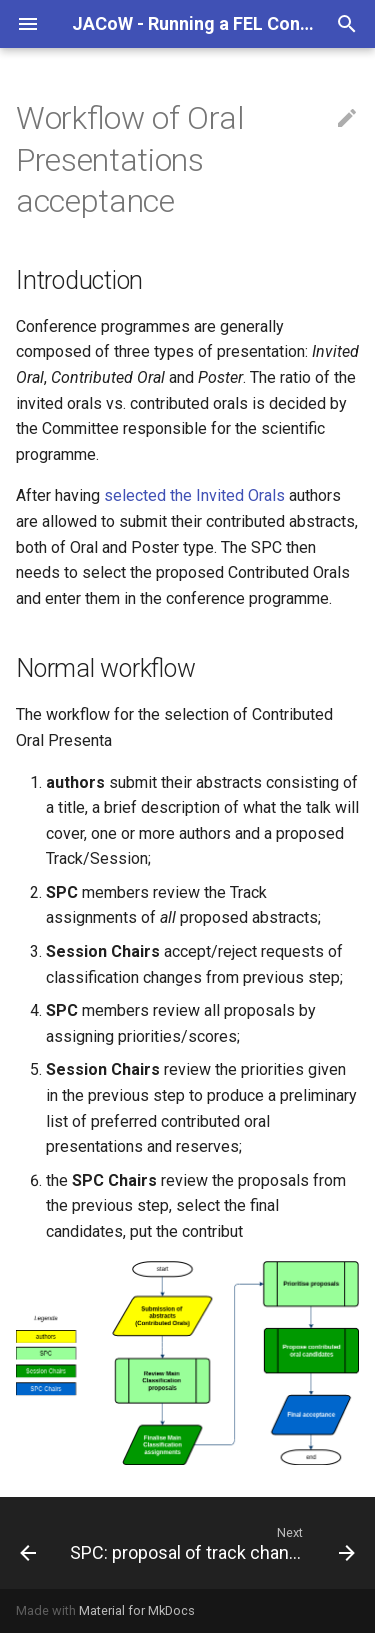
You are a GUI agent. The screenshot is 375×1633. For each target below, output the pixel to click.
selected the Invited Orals (194, 495)
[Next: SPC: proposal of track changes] (210, 1543)
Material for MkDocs (137, 1610)
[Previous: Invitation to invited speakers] (27, 1543)
